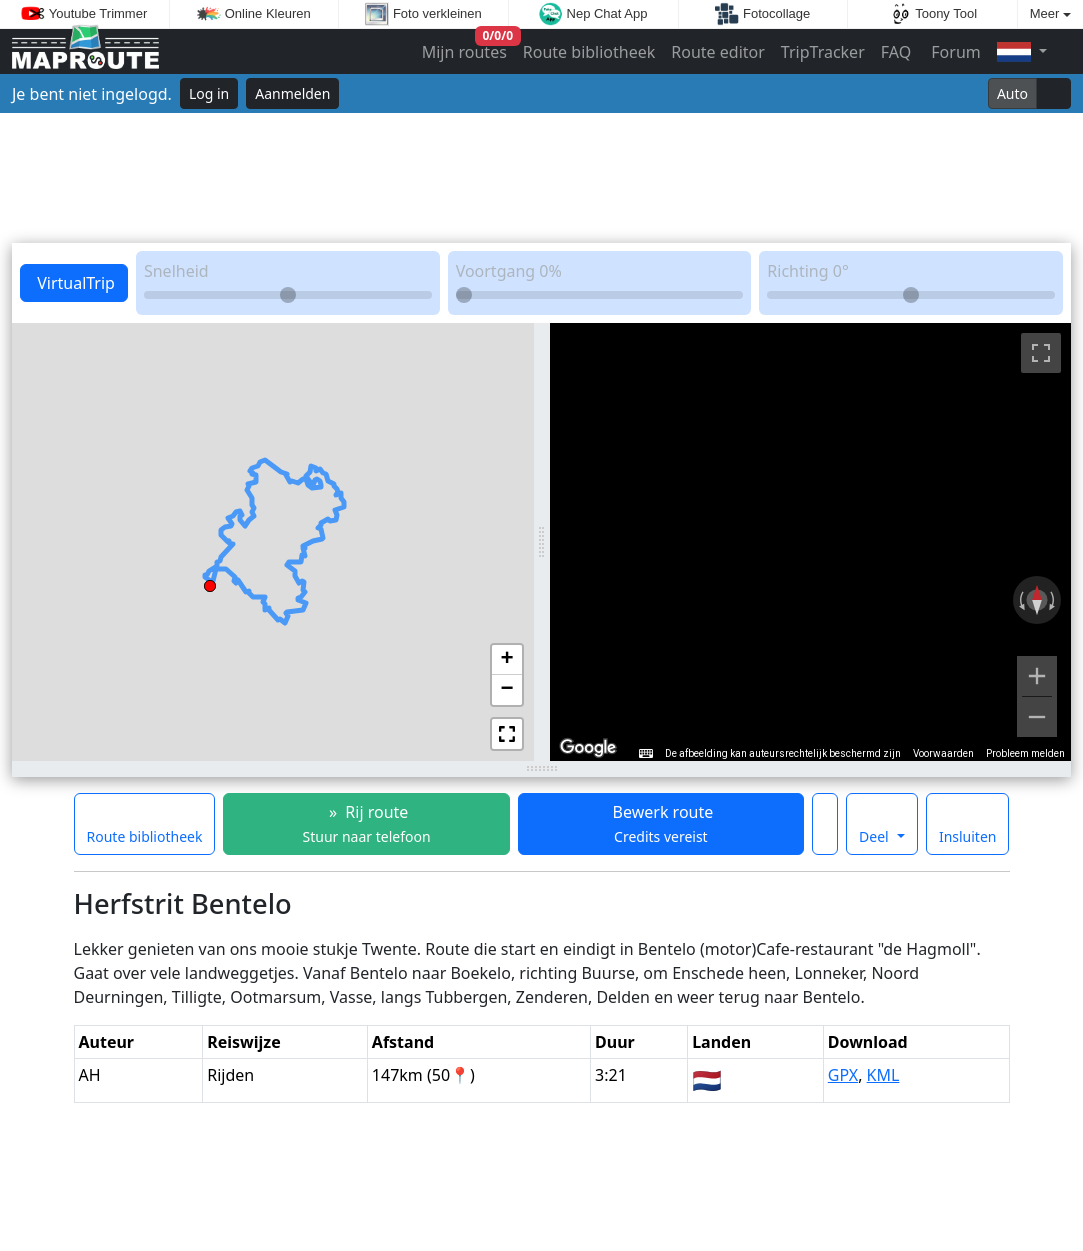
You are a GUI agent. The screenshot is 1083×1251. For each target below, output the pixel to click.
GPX (843, 1075)
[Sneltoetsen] (646, 754)
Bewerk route (660, 823)
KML (883, 1075)
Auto (1012, 93)
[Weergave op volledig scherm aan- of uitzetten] (1041, 353)
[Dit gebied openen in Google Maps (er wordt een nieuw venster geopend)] (588, 748)
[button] (210, 583)
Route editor (718, 52)
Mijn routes (466, 47)
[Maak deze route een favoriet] (825, 824)
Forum (954, 52)
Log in (209, 93)
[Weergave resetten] (1037, 600)
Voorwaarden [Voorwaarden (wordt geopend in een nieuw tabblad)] (943, 753)
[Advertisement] (541, 178)
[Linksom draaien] (1020, 600)
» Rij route (367, 823)
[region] (811, 542)
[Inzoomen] (1037, 676)
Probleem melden (1025, 753)
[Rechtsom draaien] (1054, 600)
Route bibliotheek (589, 52)
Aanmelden (292, 93)
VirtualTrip (74, 283)
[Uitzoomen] (1037, 717)
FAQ (896, 52)
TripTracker (823, 52)
